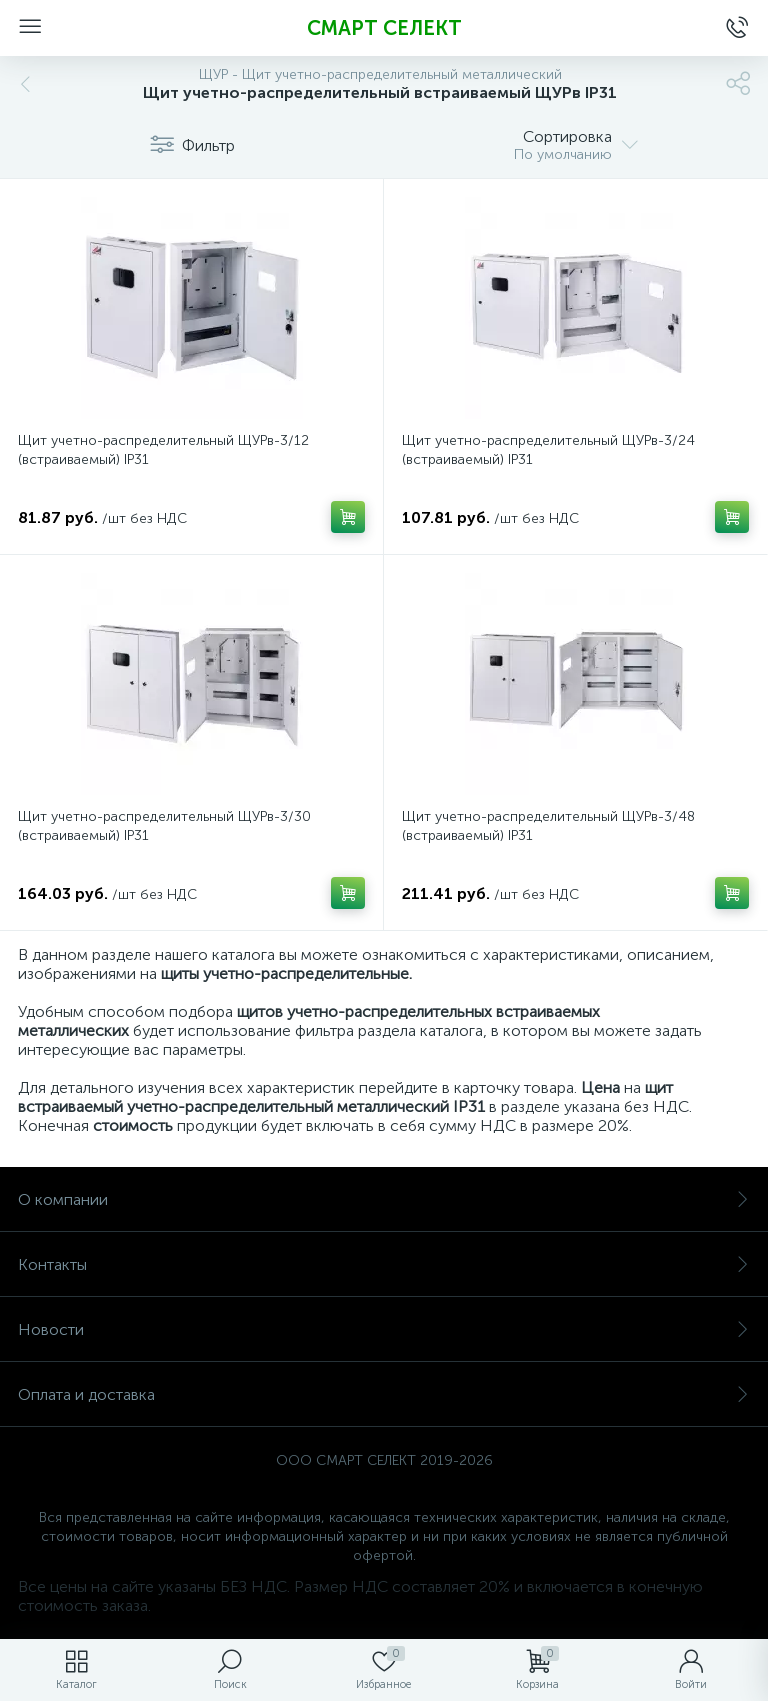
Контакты (384, 1264)
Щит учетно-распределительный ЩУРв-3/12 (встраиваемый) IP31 (163, 450)
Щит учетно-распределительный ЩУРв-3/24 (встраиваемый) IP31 (548, 450)
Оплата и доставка (384, 1394)
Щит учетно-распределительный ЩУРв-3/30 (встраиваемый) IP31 (164, 826)
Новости (384, 1329)
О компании (384, 1199)
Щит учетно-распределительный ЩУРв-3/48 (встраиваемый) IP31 (548, 826)
